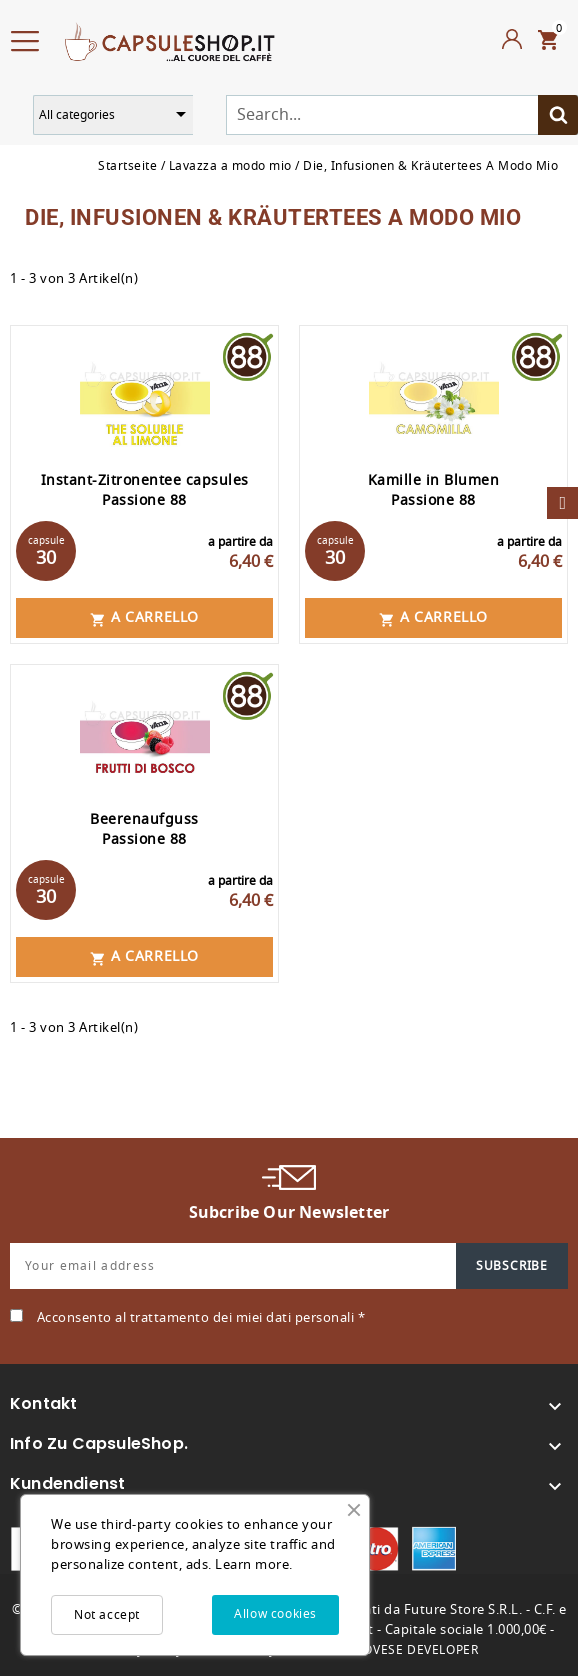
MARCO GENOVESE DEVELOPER (382, 1650)
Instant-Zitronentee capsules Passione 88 (145, 490)
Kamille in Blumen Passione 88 (434, 490)
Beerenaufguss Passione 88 (144, 829)
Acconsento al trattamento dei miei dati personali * (201, 1317)
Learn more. (254, 1564)
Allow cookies (275, 1614)
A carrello (144, 617)
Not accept (107, 1615)
